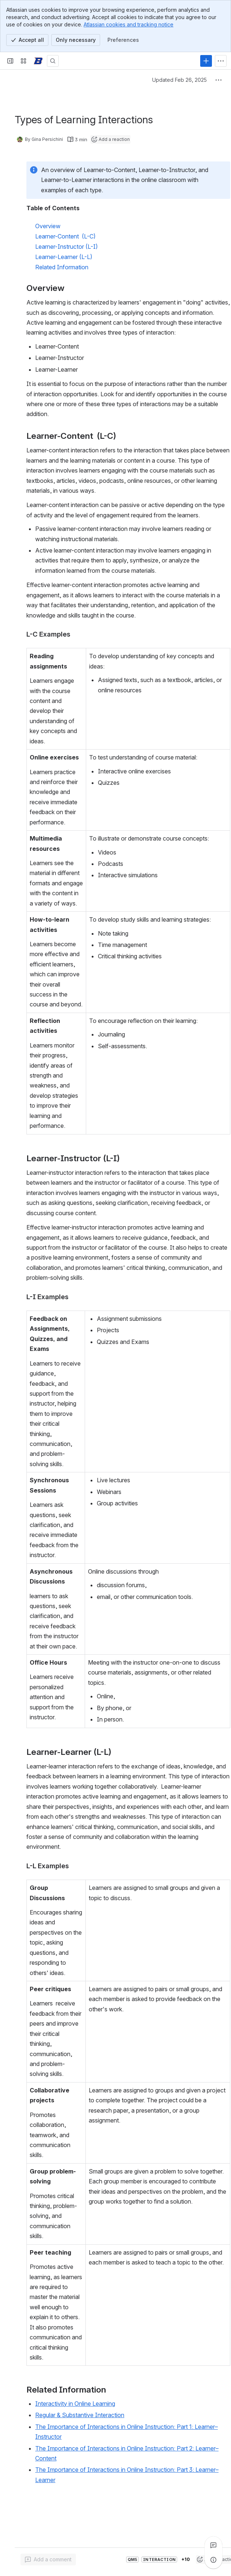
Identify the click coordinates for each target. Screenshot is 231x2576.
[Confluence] (38, 61)
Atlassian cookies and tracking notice (128, 24)
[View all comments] (213, 2545)
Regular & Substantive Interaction (79, 2415)
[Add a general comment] (48, 2559)
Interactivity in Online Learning (75, 2403)
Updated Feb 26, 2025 (179, 80)
